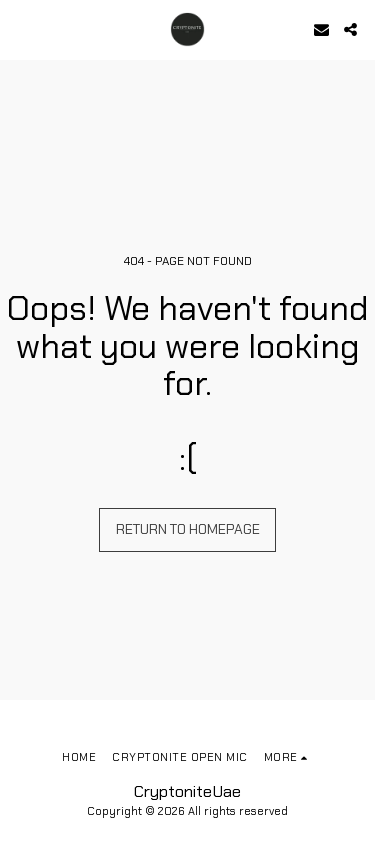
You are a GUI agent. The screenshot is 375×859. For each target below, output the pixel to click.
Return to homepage (188, 529)
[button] (22, 29)
